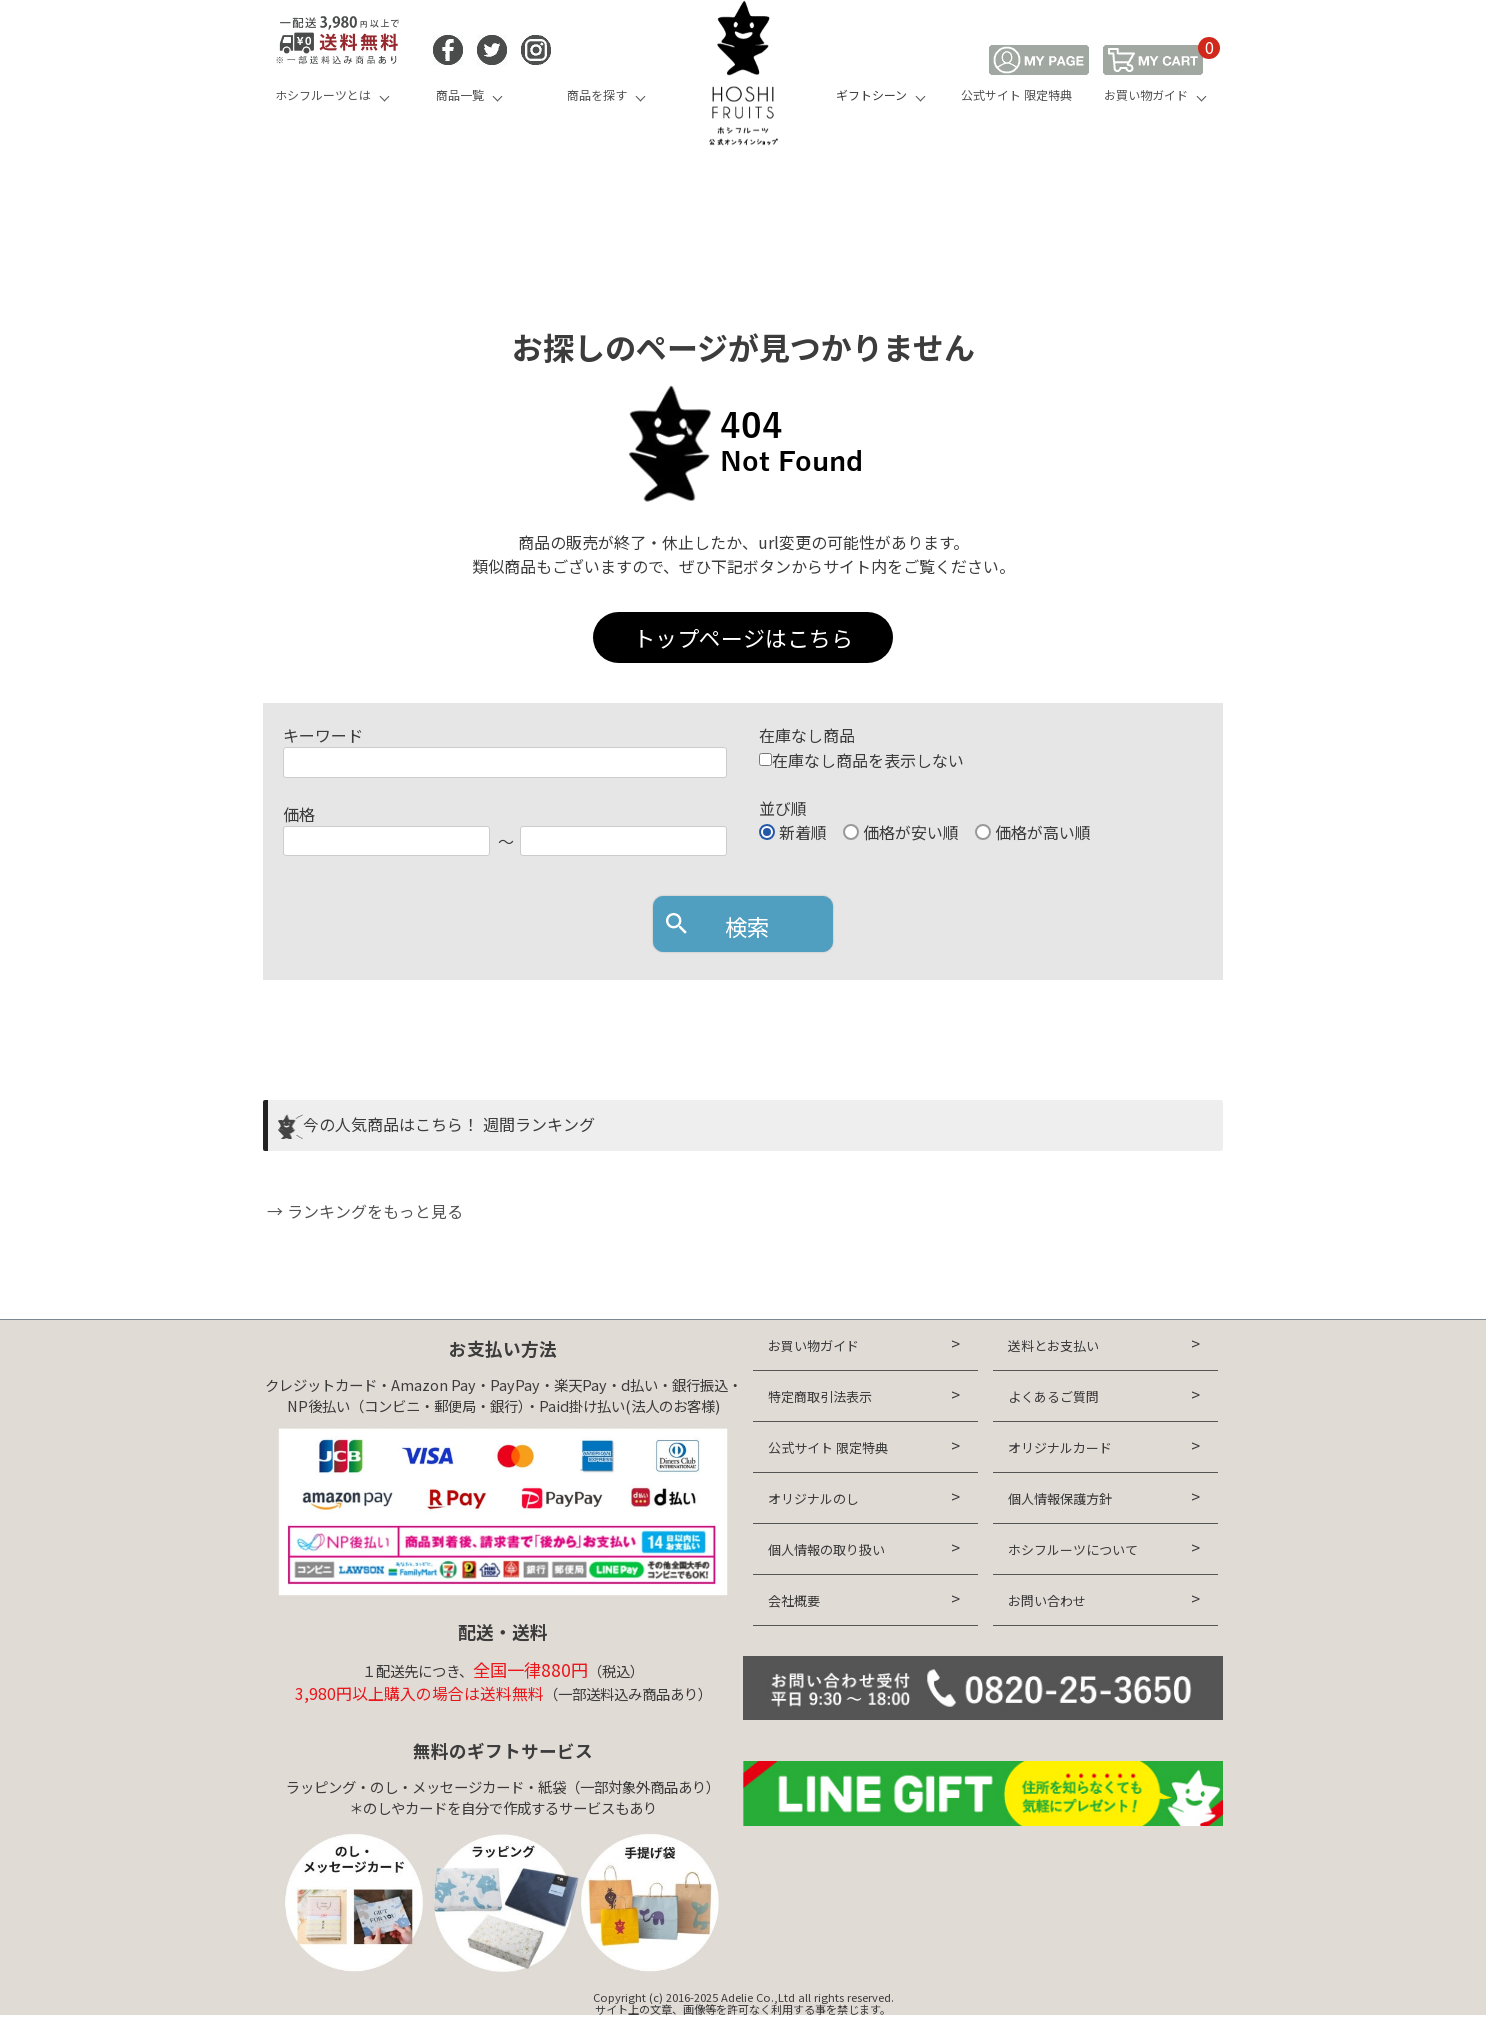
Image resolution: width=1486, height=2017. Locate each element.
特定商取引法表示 (820, 1396)
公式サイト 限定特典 (1016, 94)
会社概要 (794, 1600)
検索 (747, 926)
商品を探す (597, 94)
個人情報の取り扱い (826, 1549)
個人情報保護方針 (1060, 1498)
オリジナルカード (1060, 1447)
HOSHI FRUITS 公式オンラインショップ (743, 75)
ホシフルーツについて (1073, 1549)
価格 (299, 814)
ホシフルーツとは (323, 94)
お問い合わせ (1047, 1600)
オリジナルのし (813, 1498)
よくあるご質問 (1053, 1396)
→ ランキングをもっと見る (363, 1211)
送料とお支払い (1053, 1345)
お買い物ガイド (1146, 94)
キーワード (323, 735)
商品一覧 (460, 94)
